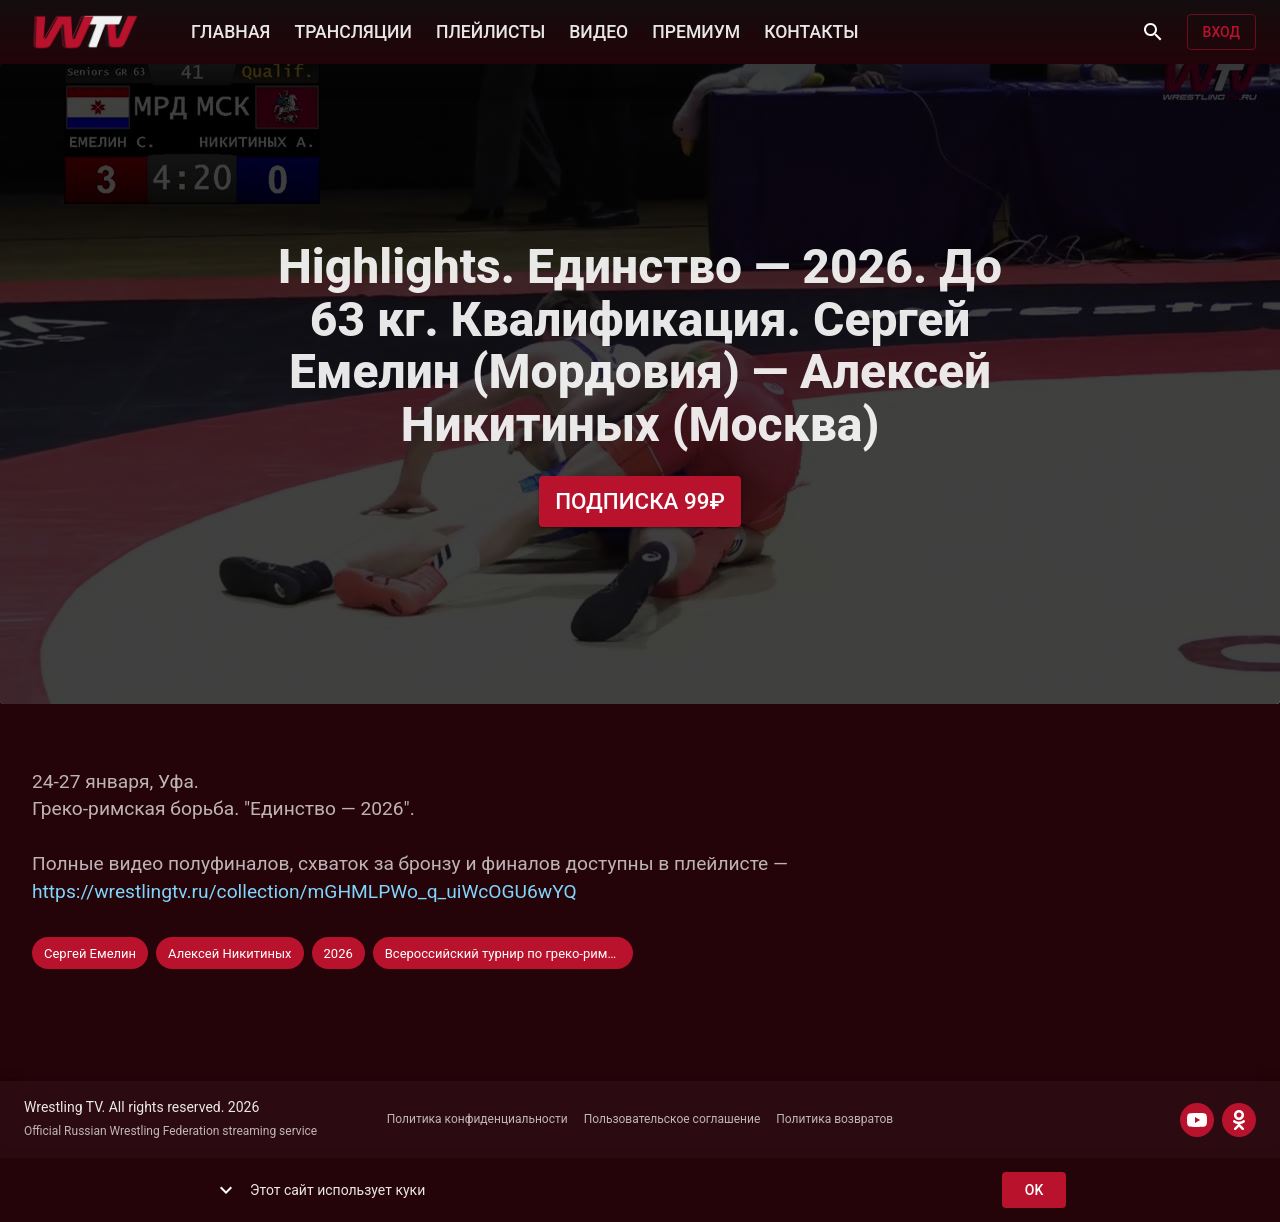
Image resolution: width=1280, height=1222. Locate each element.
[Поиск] (1153, 32)
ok (1034, 1190)
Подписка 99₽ (640, 501)
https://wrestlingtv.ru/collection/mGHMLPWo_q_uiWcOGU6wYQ (304, 891)
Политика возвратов (834, 1119)
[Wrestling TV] (85, 32)
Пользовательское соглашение (672, 1119)
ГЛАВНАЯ (230, 30)
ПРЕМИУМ (696, 30)
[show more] (226, 1190)
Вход (1221, 32)
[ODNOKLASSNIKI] (1239, 1120)
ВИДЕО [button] (598, 30)
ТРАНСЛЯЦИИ (352, 30)
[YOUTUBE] (1197, 1120)
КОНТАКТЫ (811, 30)
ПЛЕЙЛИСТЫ (490, 30)
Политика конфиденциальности (477, 1119)
